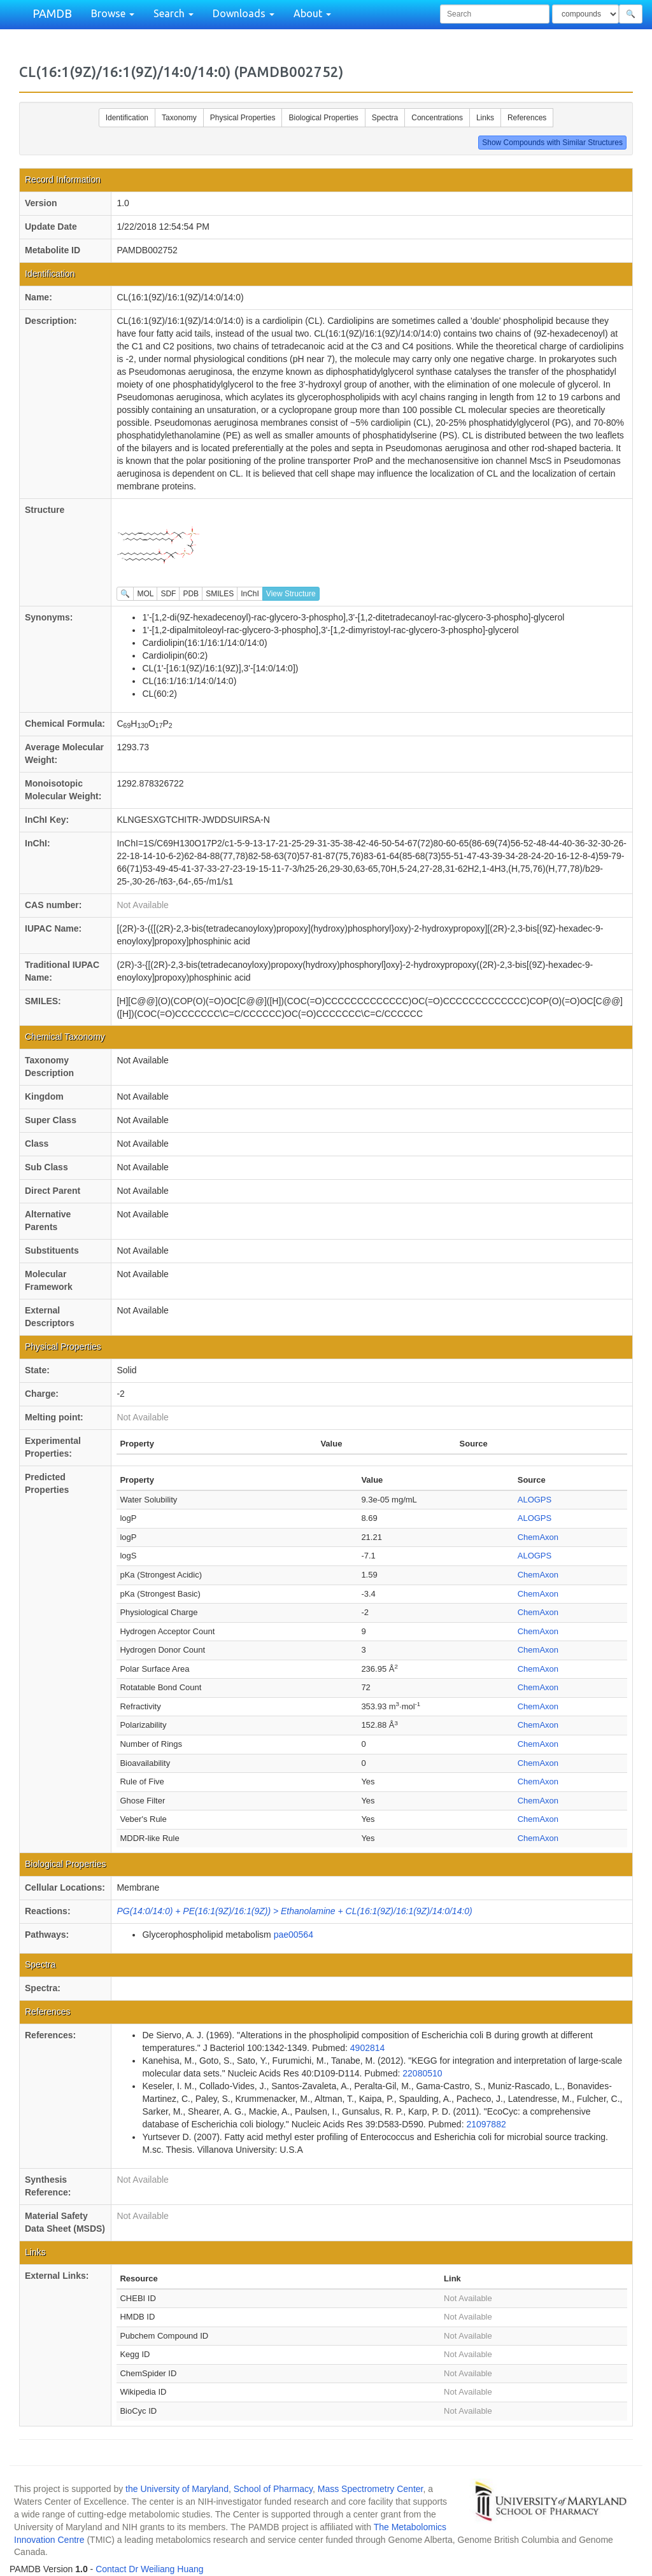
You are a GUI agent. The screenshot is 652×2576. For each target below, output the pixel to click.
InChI (250, 593)
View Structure (291, 593)
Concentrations (437, 117)
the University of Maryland (177, 2489)
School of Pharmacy (273, 2489)
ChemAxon (538, 1537)
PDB (191, 593)
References (526, 117)
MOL (145, 593)
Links (485, 117)
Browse (112, 13)
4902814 (367, 2048)
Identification (127, 117)
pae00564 (293, 1934)
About (312, 13)
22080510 (422, 2073)
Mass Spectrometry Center (370, 2489)
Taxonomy (179, 117)
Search (173, 13)
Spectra (385, 117)
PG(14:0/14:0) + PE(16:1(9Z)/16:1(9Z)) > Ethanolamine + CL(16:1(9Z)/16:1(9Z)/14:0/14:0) (294, 1911)
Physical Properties (243, 117)
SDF (168, 593)
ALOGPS (534, 1499)
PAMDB (52, 13)
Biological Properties (323, 117)
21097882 (486, 2124)
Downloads (243, 13)
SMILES (220, 593)
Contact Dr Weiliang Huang (149, 2569)
